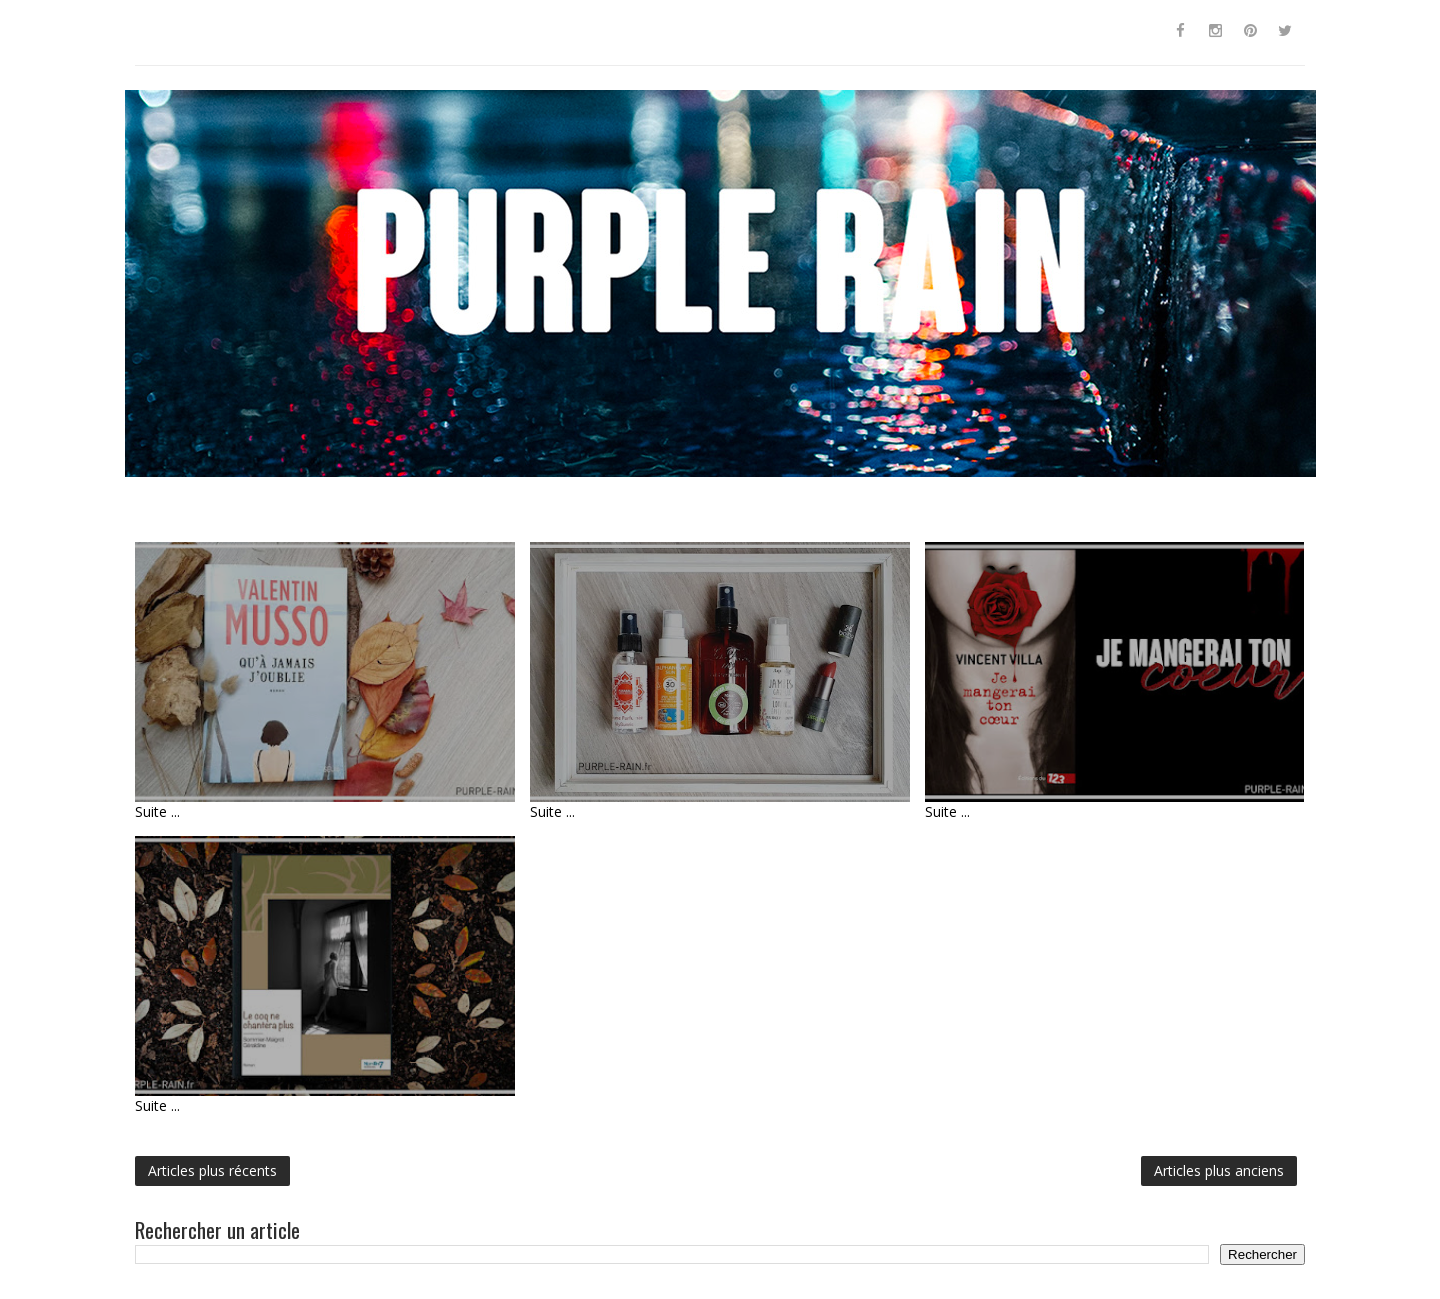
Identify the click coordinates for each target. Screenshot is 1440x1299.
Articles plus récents (212, 1170)
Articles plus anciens (1219, 1170)
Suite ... (157, 811)
